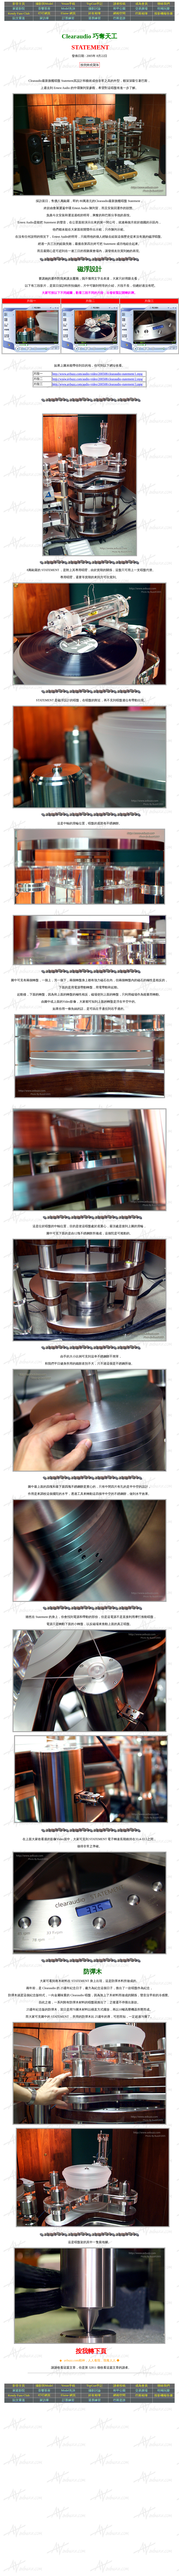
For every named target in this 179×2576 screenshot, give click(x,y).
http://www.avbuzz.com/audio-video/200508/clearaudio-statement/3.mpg (97, 384)
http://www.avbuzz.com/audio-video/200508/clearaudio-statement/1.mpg (97, 373)
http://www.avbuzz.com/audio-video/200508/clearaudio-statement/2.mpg (97, 379)
